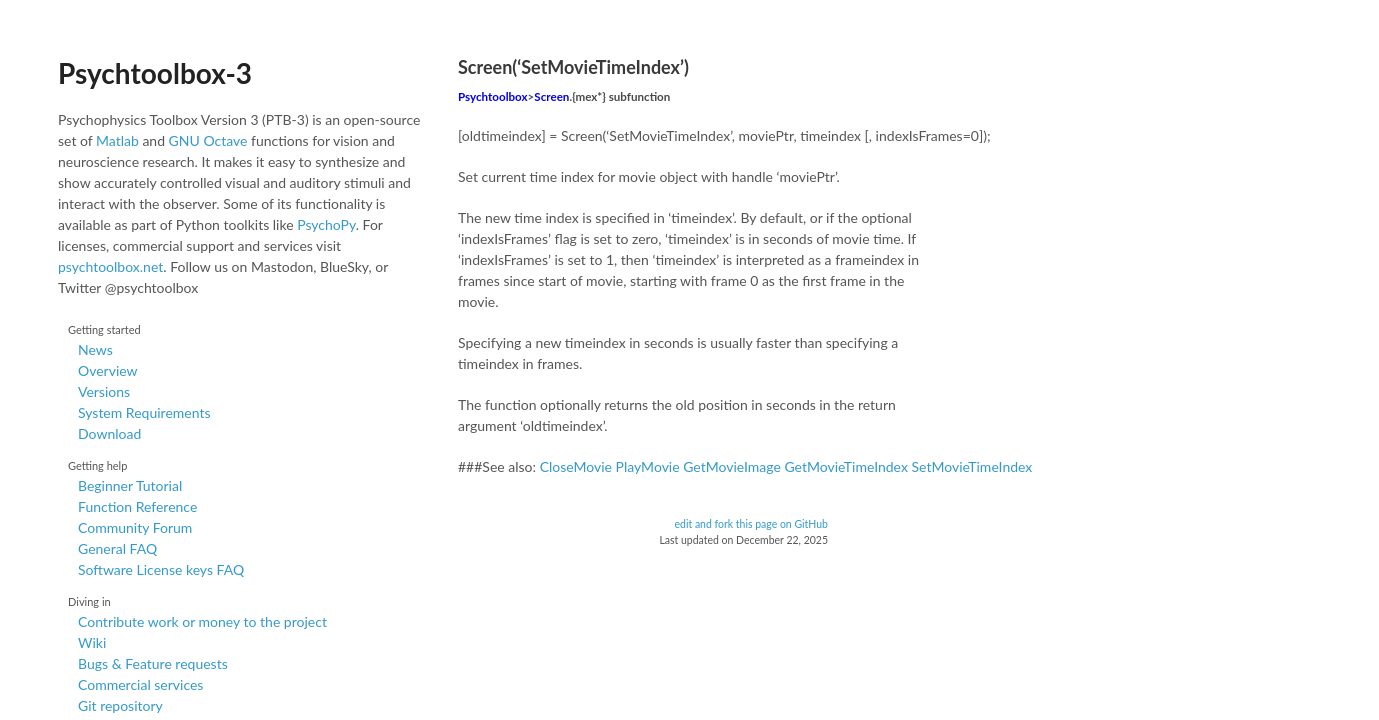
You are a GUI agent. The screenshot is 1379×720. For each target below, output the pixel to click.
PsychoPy (326, 224)
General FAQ (117, 548)
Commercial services (140, 684)
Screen (551, 96)
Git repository (120, 705)
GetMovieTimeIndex (845, 466)
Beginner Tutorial (130, 485)
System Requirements (144, 412)
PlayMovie (648, 466)
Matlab (117, 140)
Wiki (92, 642)
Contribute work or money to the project (202, 621)
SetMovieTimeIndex (971, 466)
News (95, 349)
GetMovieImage (732, 466)
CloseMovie (576, 466)
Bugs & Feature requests (153, 663)
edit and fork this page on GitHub (751, 524)
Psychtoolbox (493, 96)
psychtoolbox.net (110, 266)
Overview (108, 370)
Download (109, 433)
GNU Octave (208, 140)
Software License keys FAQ (161, 569)
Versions (104, 391)
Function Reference (137, 506)
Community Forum (135, 527)
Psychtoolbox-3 (155, 73)
